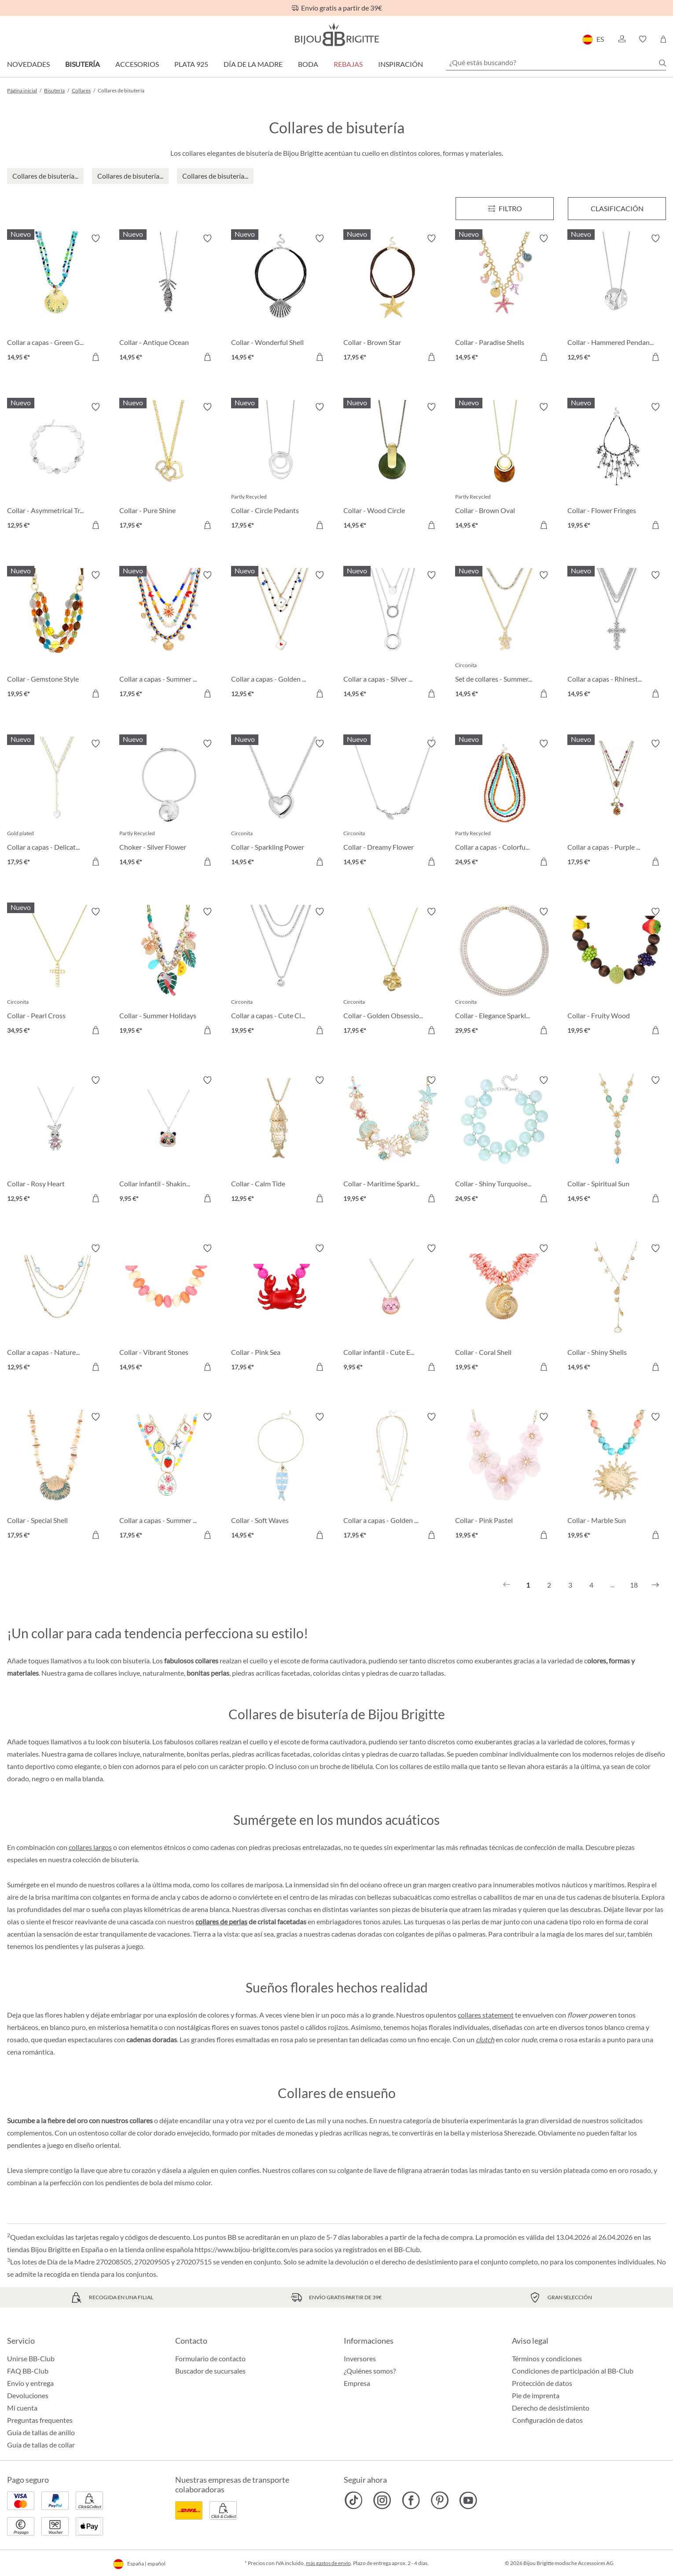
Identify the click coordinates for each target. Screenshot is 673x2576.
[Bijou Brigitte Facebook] (411, 2500)
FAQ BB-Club (27, 2371)
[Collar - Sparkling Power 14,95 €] (280, 804)
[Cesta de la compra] (663, 39)
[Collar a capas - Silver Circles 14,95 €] (392, 636)
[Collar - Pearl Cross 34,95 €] (56, 972)
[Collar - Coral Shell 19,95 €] (504, 1309)
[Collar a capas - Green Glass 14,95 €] (56, 299)
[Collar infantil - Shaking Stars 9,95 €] (168, 1141)
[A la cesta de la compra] (95, 356)
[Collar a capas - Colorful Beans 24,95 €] (504, 804)
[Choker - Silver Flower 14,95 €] (168, 804)
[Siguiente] (655, 1585)
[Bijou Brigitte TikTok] (354, 2500)
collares (303, 2170)
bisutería (124, 1859)
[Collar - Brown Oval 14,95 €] (504, 467)
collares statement (486, 2015)
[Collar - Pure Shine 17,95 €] (168, 467)
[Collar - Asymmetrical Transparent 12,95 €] (56, 467)
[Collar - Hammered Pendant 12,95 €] (616, 299)
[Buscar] (662, 62)
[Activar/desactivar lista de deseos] (95, 238)
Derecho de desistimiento (550, 2408)
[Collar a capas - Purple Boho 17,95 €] (616, 804)
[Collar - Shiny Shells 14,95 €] (616, 1309)
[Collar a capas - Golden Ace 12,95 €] (280, 636)
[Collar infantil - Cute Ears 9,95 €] (392, 1309)
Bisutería (82, 64)
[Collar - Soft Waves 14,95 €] (280, 1477)
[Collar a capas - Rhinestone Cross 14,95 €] (616, 636)
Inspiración (400, 64)
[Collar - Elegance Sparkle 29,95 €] (504, 972)
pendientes (62, 1946)
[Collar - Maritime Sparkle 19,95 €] (392, 1141)
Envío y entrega (30, 2383)
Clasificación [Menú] (617, 208)
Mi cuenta (22, 2408)
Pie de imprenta (535, 2395)
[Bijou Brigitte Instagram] (382, 2500)
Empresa (357, 2383)
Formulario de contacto (210, 2358)
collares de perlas (221, 1921)
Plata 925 (191, 64)
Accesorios (137, 64)
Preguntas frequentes (40, 2420)
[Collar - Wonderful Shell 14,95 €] (280, 299)
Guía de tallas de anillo (41, 2432)
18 (634, 1585)
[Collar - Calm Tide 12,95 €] (280, 1141)
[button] (621, 39)
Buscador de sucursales (210, 2371)
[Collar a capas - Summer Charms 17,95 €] (168, 1477)
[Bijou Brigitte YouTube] (468, 2500)
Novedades (28, 64)
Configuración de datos (547, 2420)
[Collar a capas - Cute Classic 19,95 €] (280, 972)
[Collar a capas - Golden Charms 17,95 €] (392, 1477)
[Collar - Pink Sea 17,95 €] (280, 1309)
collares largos (90, 1847)
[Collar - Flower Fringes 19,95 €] (616, 467)
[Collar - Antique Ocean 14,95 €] (168, 299)
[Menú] (505, 208)
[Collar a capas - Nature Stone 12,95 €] (56, 1309)
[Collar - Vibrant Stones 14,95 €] (168, 1309)
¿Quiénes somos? (370, 2371)
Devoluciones (27, 2395)
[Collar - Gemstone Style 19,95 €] (56, 636)
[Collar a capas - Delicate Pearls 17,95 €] (56, 804)
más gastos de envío (328, 2563)
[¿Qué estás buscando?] (556, 62)
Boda (308, 64)
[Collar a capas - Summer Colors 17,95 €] (168, 636)
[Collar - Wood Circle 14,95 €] (392, 467)
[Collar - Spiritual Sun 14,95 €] (616, 1141)
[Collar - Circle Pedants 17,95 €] (280, 467)
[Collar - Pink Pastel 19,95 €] (504, 1477)
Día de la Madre (253, 64)
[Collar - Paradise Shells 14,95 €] (504, 299)
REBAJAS (348, 64)
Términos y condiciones (547, 2358)
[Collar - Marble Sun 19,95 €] (616, 1477)
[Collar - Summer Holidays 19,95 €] (168, 972)
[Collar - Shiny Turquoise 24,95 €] (504, 1141)
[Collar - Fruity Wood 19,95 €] (616, 972)
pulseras (107, 1946)
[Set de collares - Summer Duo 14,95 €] (504, 636)
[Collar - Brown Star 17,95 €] (392, 299)
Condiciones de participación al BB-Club (572, 2371)
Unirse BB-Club (31, 2358)
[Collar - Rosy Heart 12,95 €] (56, 1141)
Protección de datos (542, 2383)
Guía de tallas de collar (41, 2444)
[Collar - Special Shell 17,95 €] (56, 1477)
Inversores (360, 2358)
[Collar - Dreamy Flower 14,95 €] (392, 804)
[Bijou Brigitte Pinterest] (439, 2500)
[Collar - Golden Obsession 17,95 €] (392, 972)
